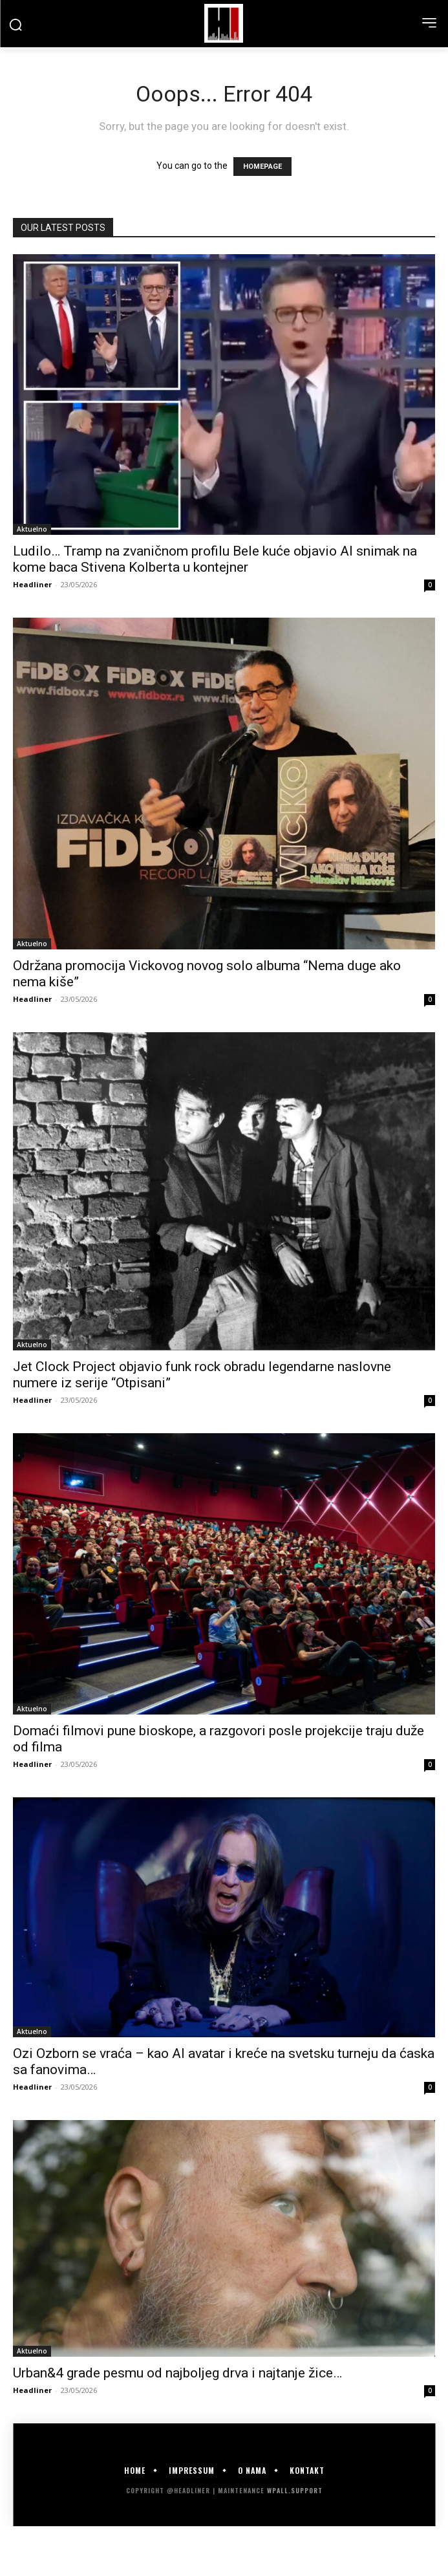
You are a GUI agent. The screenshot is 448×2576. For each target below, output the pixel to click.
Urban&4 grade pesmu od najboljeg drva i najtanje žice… (177, 2373)
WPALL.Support (295, 2490)
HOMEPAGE (262, 166)
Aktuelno (32, 529)
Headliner (32, 584)
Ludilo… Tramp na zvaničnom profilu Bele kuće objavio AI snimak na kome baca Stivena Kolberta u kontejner (215, 559)
